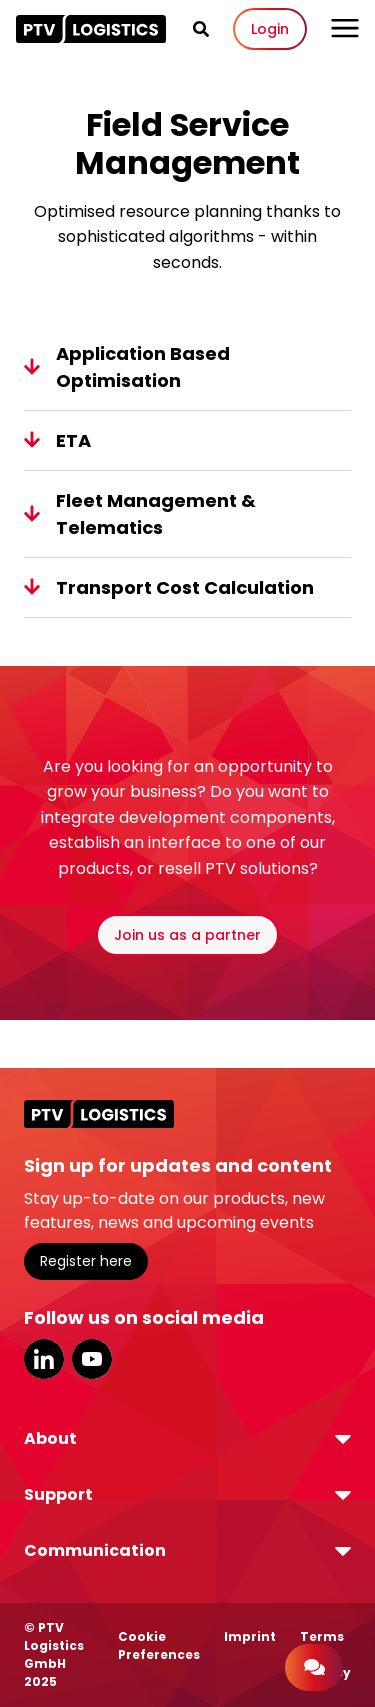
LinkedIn (44, 1359)
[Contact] (314, 1667)
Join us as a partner (187, 935)
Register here (86, 1261)
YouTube (92, 1359)
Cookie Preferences (159, 1645)
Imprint (250, 1636)
